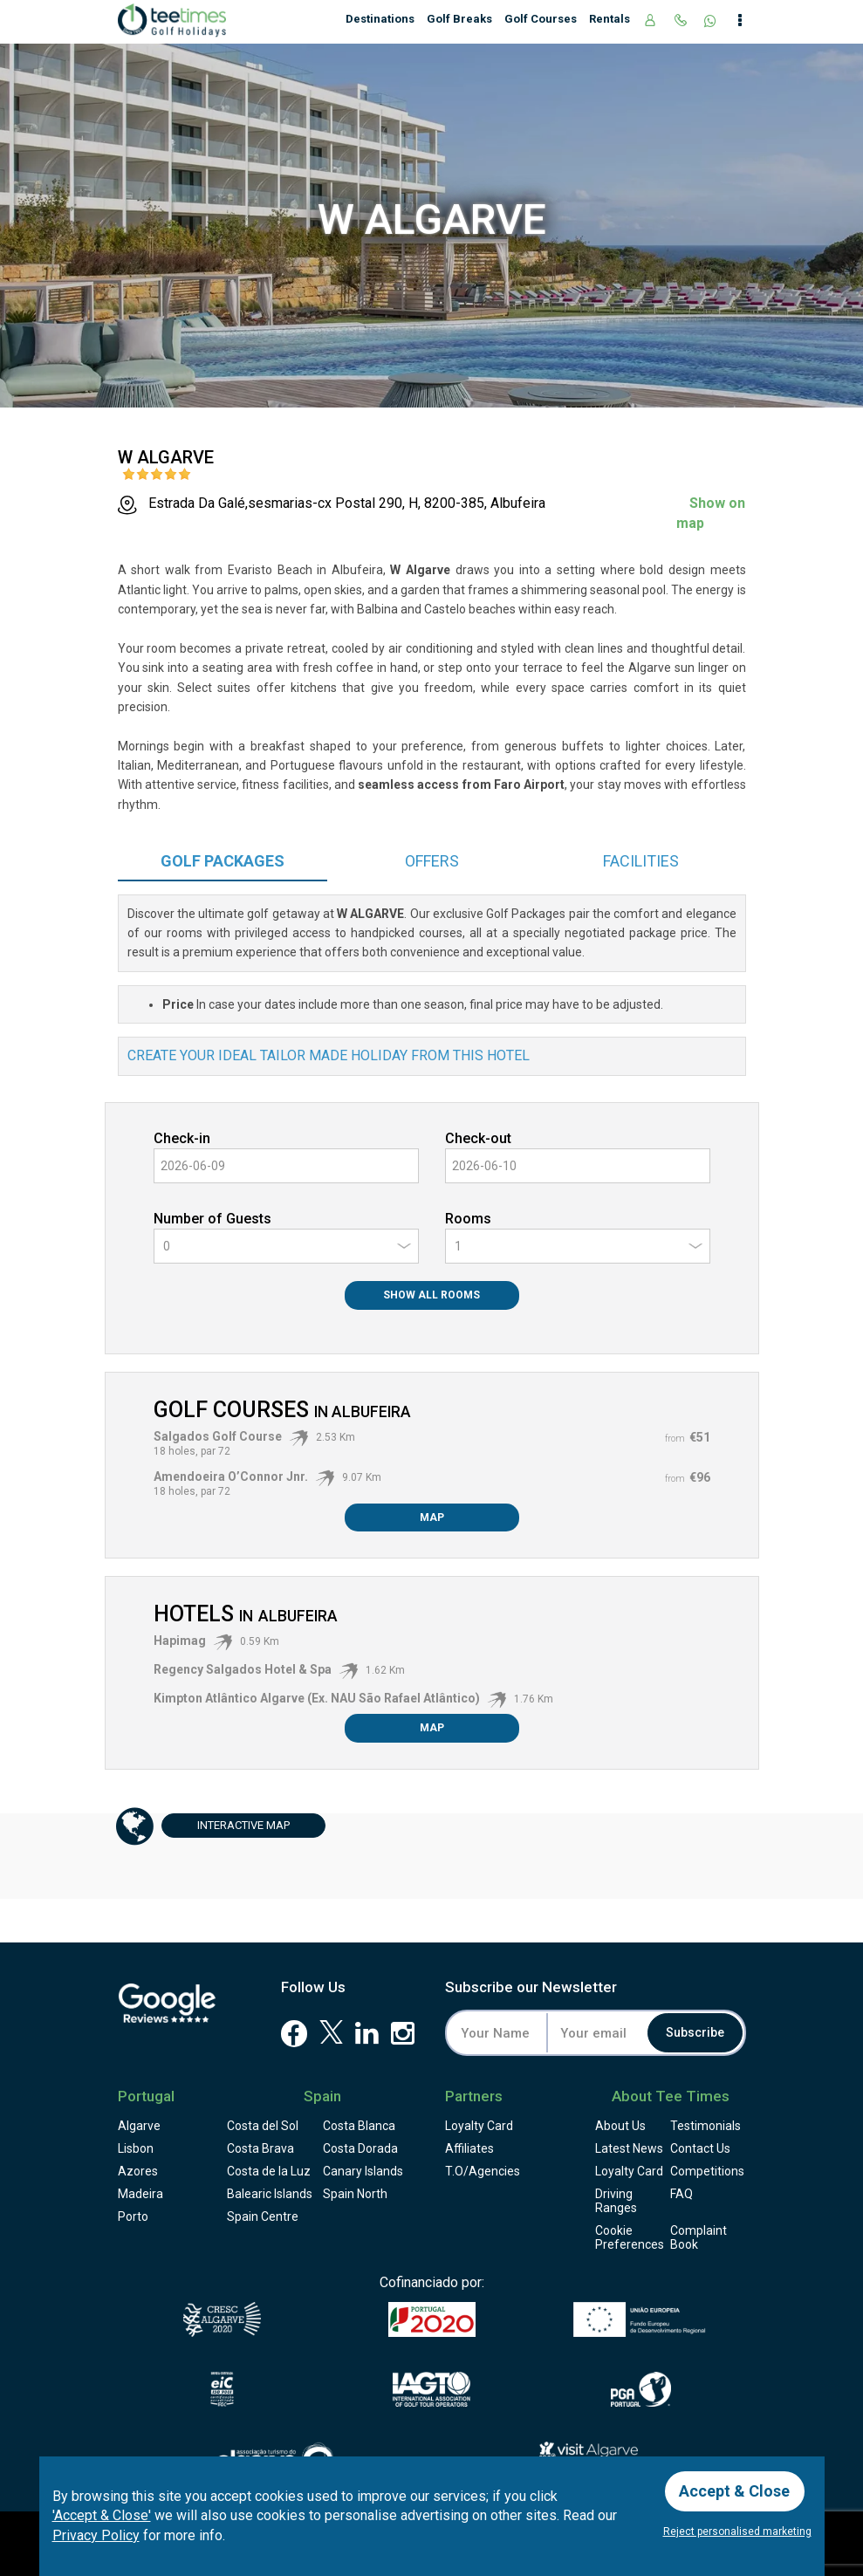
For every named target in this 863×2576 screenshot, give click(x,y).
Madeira (140, 2194)
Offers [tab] (432, 861)
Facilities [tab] (641, 861)
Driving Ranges (616, 2201)
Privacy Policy (96, 2535)
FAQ (681, 2194)
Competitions (707, 2171)
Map (432, 1517)
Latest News (629, 2148)
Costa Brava (260, 2148)
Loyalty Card (479, 2126)
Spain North (355, 2194)
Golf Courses (540, 18)
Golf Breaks (459, 18)
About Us (620, 2126)
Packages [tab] (222, 861)
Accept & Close (735, 2491)
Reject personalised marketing (737, 2531)
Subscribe (695, 2033)
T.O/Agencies (482, 2171)
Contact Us (700, 2148)
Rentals (609, 18)
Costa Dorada (360, 2148)
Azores (138, 2171)
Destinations (380, 18)
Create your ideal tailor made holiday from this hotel (328, 1055)
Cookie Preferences (629, 2237)
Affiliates (469, 2148)
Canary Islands (363, 2171)
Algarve (139, 2126)
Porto (133, 2216)
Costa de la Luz (269, 2171)
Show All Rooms (431, 1295)
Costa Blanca (359, 2126)
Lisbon (136, 2148)
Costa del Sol (262, 2126)
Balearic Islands (269, 2194)
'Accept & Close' (101, 2515)
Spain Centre (262, 2216)
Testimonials (705, 2126)
